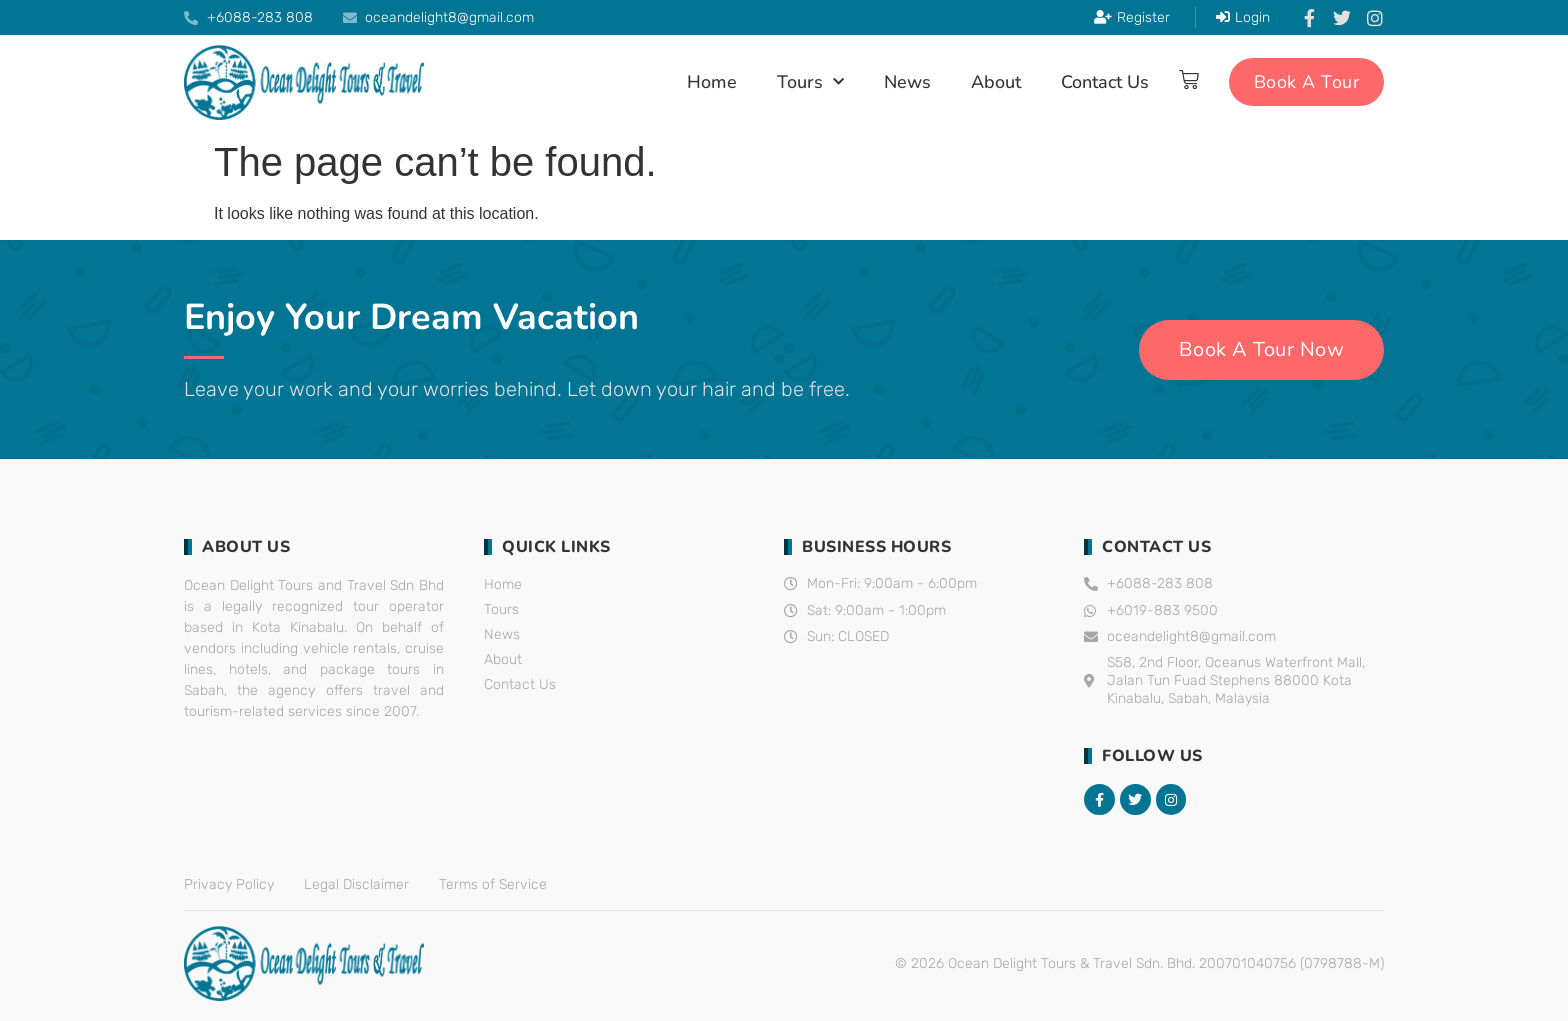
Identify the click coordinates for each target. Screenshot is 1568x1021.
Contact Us (1105, 82)
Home (712, 82)
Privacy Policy (229, 884)
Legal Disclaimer (356, 884)
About (996, 82)
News (907, 82)
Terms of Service (493, 884)
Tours (810, 82)
